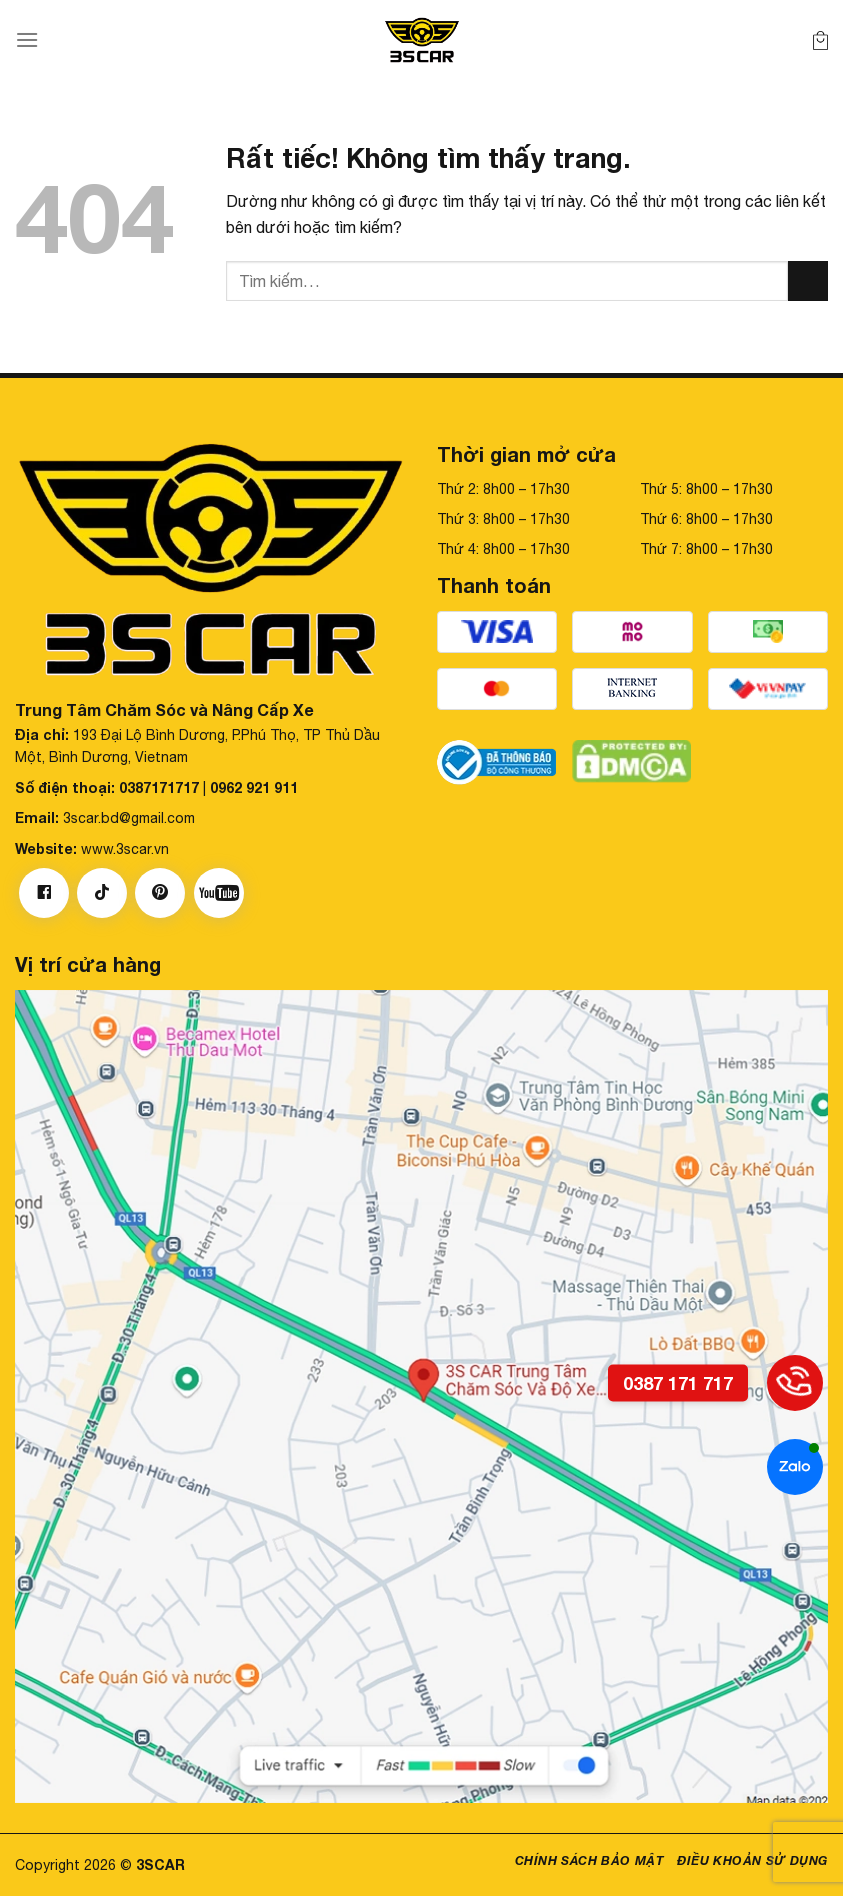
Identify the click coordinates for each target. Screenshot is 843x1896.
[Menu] (27, 39)
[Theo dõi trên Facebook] (44, 893)
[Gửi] (808, 280)
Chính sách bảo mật (589, 1860)
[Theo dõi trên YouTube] (219, 893)
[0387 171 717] (795, 1383)
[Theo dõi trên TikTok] (102, 893)
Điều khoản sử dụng (752, 1860)
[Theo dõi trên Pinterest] (160, 893)
